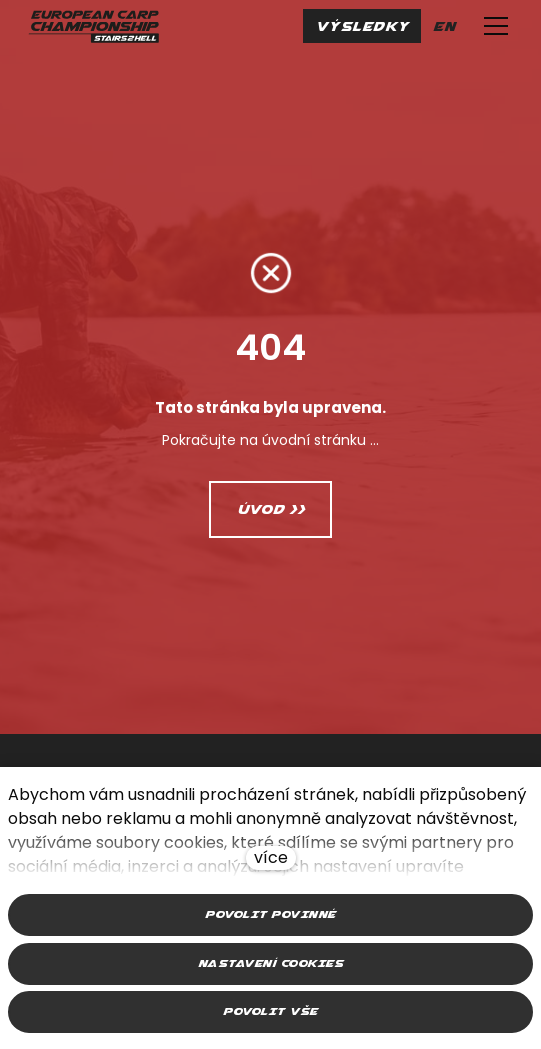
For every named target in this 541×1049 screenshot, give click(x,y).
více (271, 857)
